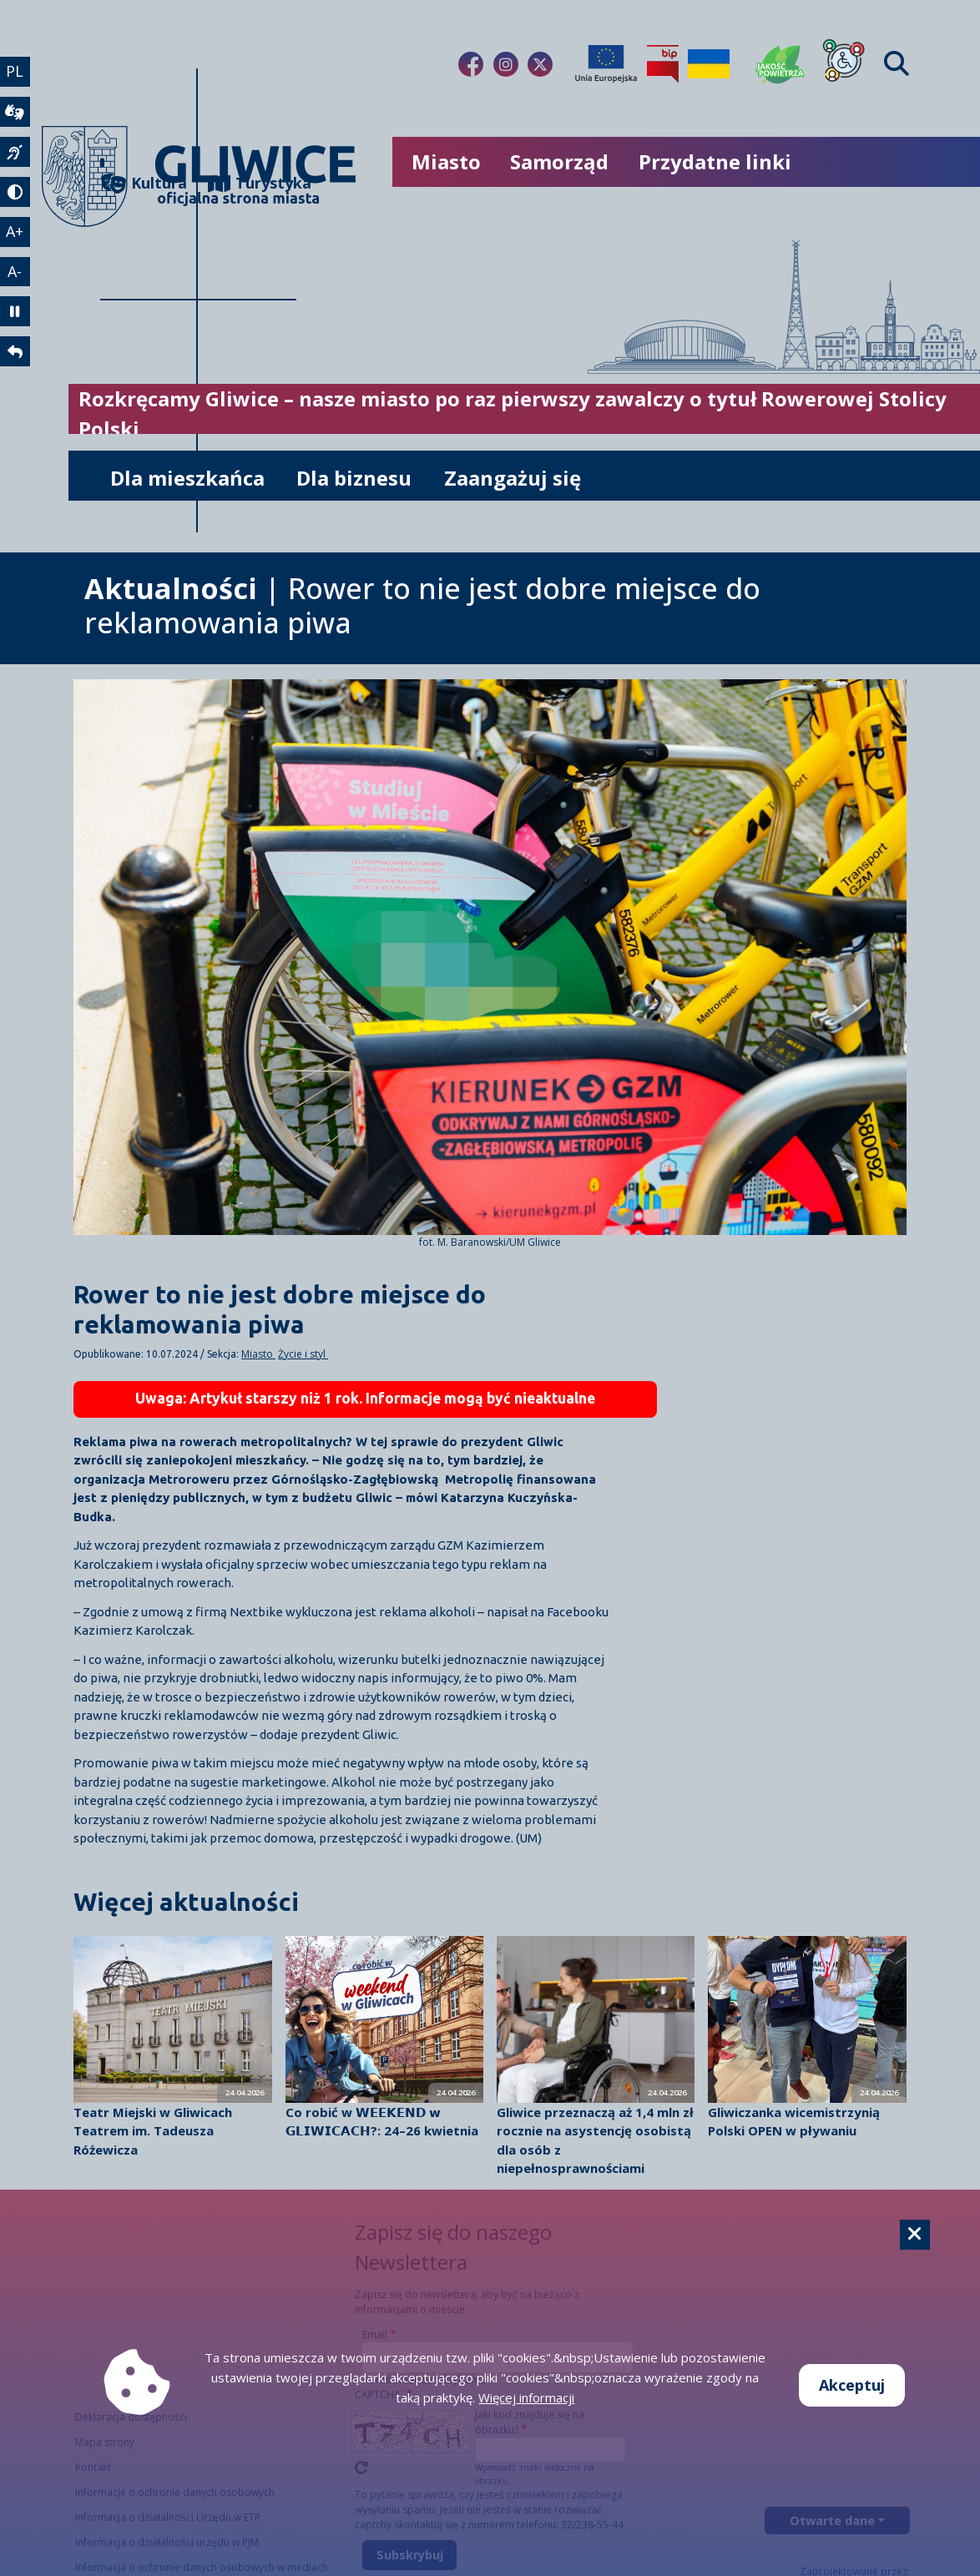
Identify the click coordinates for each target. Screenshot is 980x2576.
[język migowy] (15, 152)
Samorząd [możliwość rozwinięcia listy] (559, 161)
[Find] (896, 64)
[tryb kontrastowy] (15, 192)
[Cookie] (915, 2235)
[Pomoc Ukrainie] (709, 64)
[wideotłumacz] (15, 112)
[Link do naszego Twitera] (540, 64)
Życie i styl (303, 1354)
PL (15, 71)
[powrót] (15, 352)
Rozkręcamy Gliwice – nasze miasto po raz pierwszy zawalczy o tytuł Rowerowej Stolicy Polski (512, 413)
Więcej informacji (526, 2397)
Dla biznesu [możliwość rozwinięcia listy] (354, 478)
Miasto (258, 1354)
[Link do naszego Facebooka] (470, 64)
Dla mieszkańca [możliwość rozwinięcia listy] (187, 478)
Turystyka (252, 183)
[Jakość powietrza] (780, 64)
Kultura (144, 183)
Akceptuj (852, 2385)
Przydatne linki (715, 161)
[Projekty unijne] (606, 64)
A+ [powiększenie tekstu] (15, 231)
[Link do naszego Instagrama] (505, 64)
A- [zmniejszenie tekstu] (15, 271)
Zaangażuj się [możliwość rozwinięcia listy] (512, 478)
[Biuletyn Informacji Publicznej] (663, 64)
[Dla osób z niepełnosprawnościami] (844, 64)
